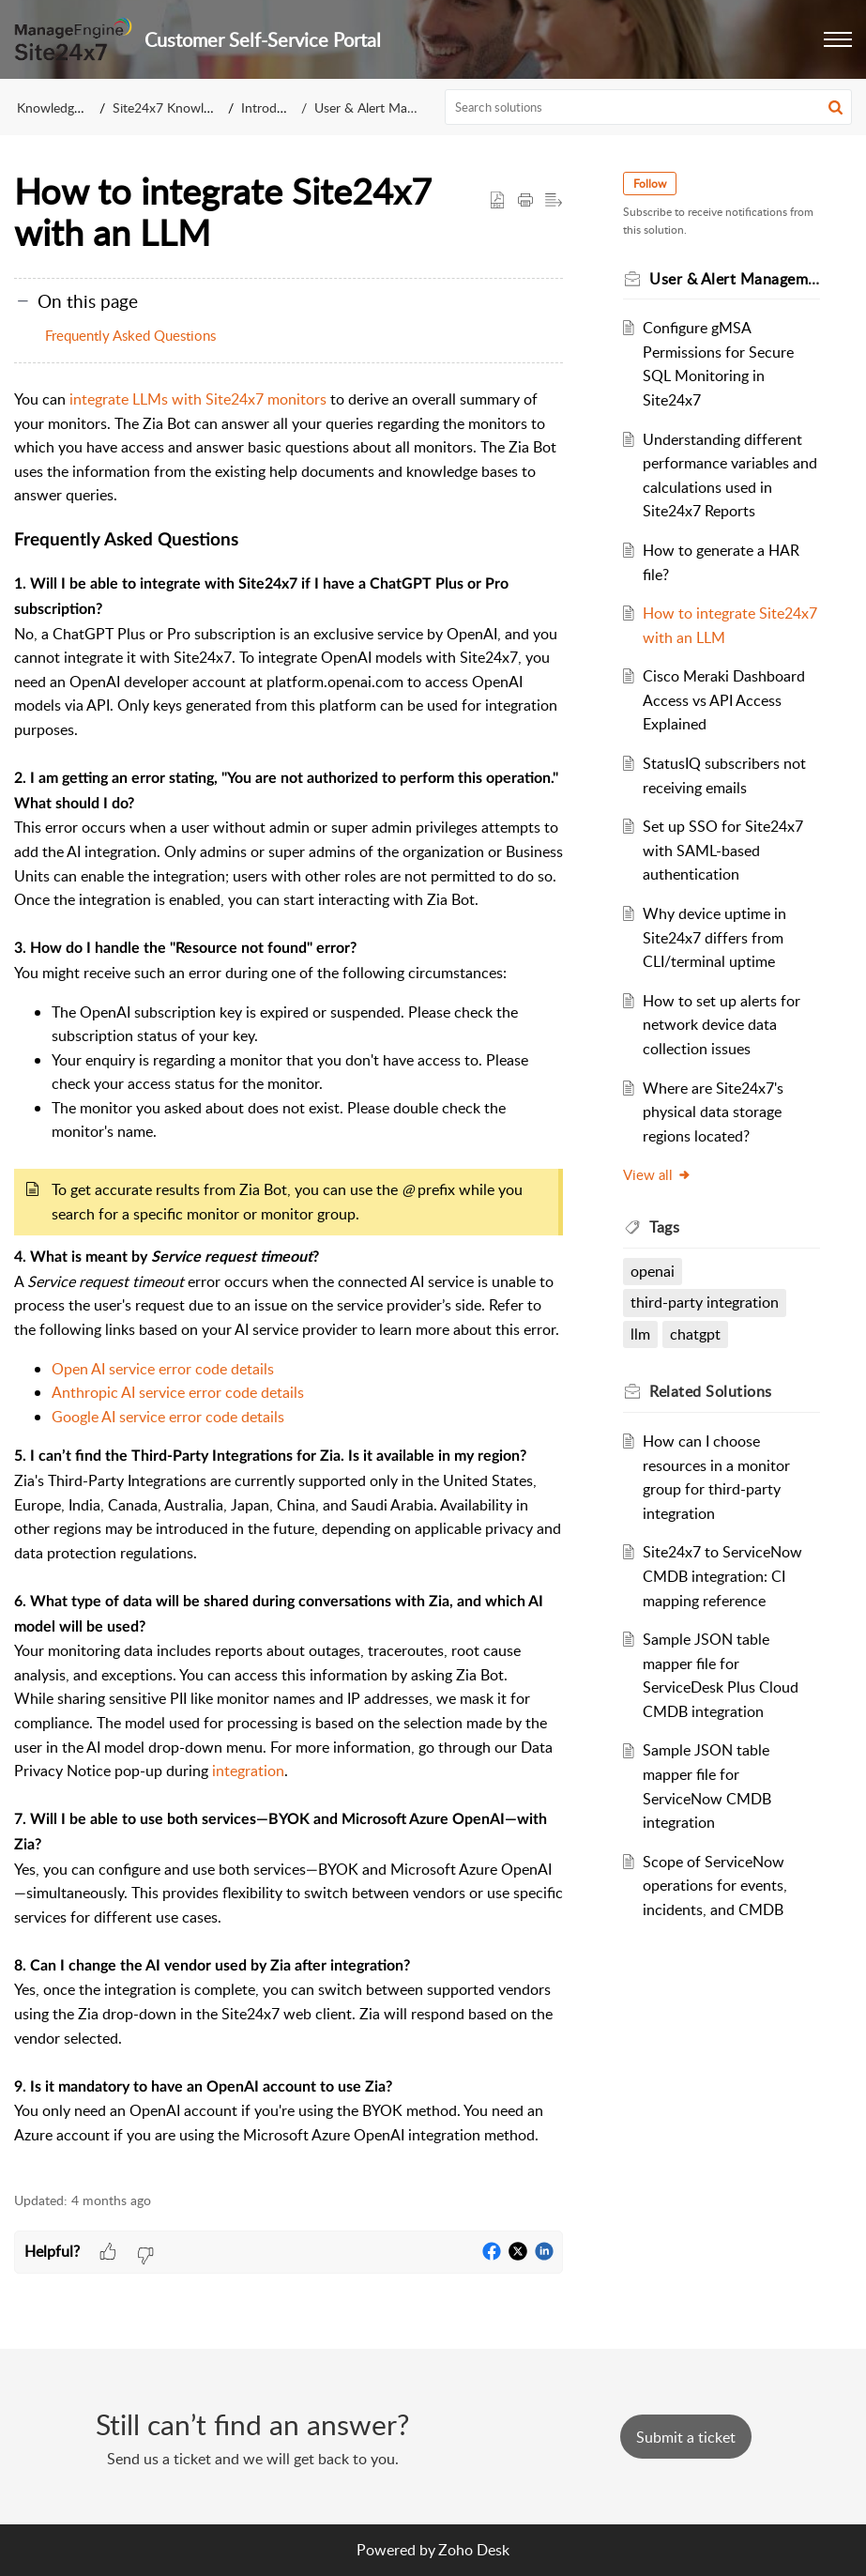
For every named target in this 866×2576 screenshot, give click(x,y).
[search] (648, 107)
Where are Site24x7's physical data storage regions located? (713, 1112)
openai (653, 1271)
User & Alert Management (389, 107)
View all (657, 1174)
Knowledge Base (64, 107)
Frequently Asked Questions (130, 335)
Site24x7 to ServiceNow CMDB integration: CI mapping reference (722, 1575)
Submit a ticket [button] (686, 2437)
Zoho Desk (473, 2549)
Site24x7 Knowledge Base (187, 107)
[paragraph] (288, 1279)
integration (248, 1770)
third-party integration (705, 1302)
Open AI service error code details (163, 1368)
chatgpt (695, 1334)
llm (640, 1334)
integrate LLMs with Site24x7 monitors (198, 399)
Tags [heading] (664, 1227)
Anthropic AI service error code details (180, 1392)
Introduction (277, 107)
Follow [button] (649, 184)
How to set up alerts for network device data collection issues (721, 1024)
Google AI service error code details (168, 1416)
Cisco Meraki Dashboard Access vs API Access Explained (724, 700)
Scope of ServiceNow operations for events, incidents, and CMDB (715, 1885)
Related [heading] (710, 1391)
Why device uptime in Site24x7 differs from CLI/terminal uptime (714, 937)
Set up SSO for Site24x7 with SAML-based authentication (723, 850)
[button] (838, 39)
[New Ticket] (686, 2437)
